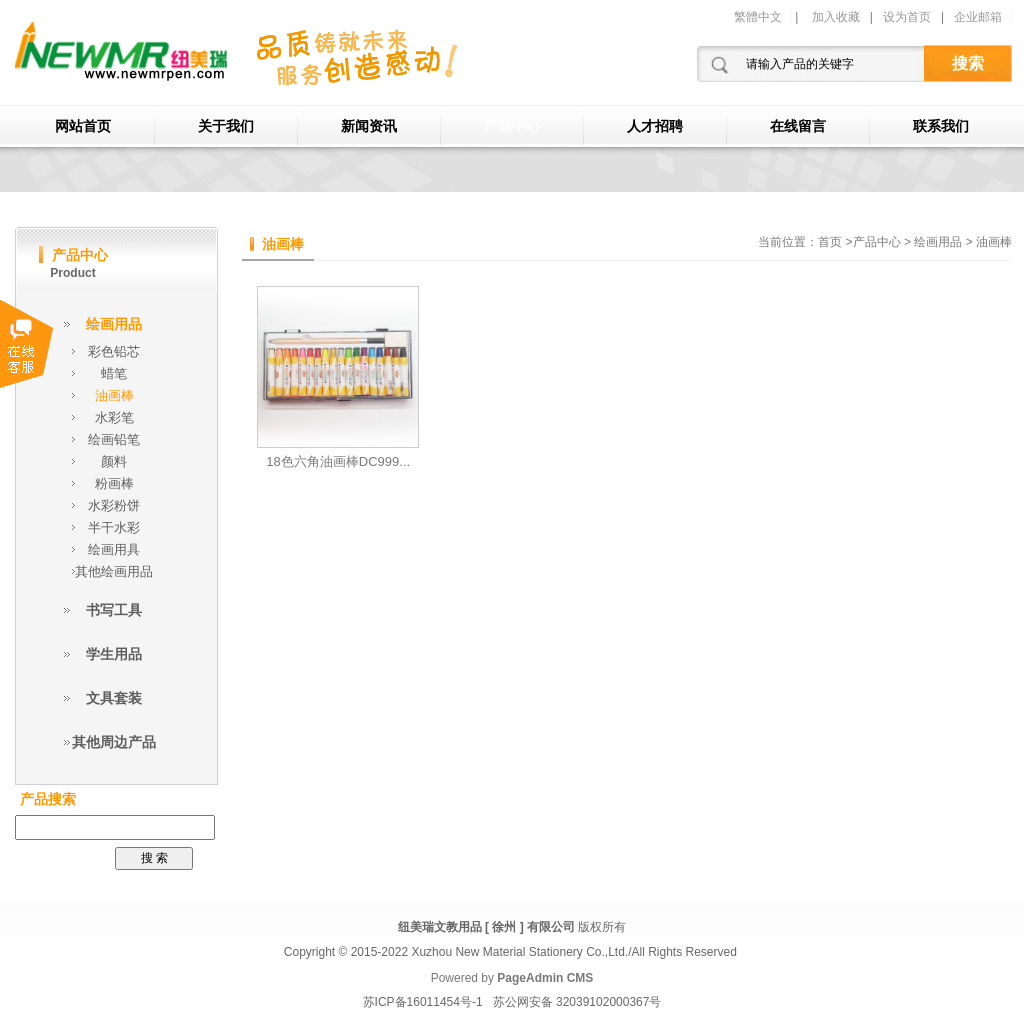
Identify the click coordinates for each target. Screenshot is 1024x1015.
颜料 (114, 461)
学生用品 (114, 654)
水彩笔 (114, 417)
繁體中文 (758, 17)
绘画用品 (114, 324)
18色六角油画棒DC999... (338, 461)
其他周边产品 (114, 742)
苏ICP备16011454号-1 (423, 1002)
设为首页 (907, 17)
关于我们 (226, 126)
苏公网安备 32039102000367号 (577, 1002)
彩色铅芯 (114, 351)
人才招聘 (655, 126)
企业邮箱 (978, 17)
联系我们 (941, 126)
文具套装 (114, 698)
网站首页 (83, 126)
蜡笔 (114, 373)
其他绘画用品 (114, 571)
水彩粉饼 (114, 505)
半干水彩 (114, 527)
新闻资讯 (369, 126)
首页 (830, 242)
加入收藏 (836, 17)
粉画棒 (114, 483)
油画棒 (114, 395)
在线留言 (798, 126)
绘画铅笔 (114, 439)
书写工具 (114, 610)
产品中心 (512, 126)
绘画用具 (114, 549)
